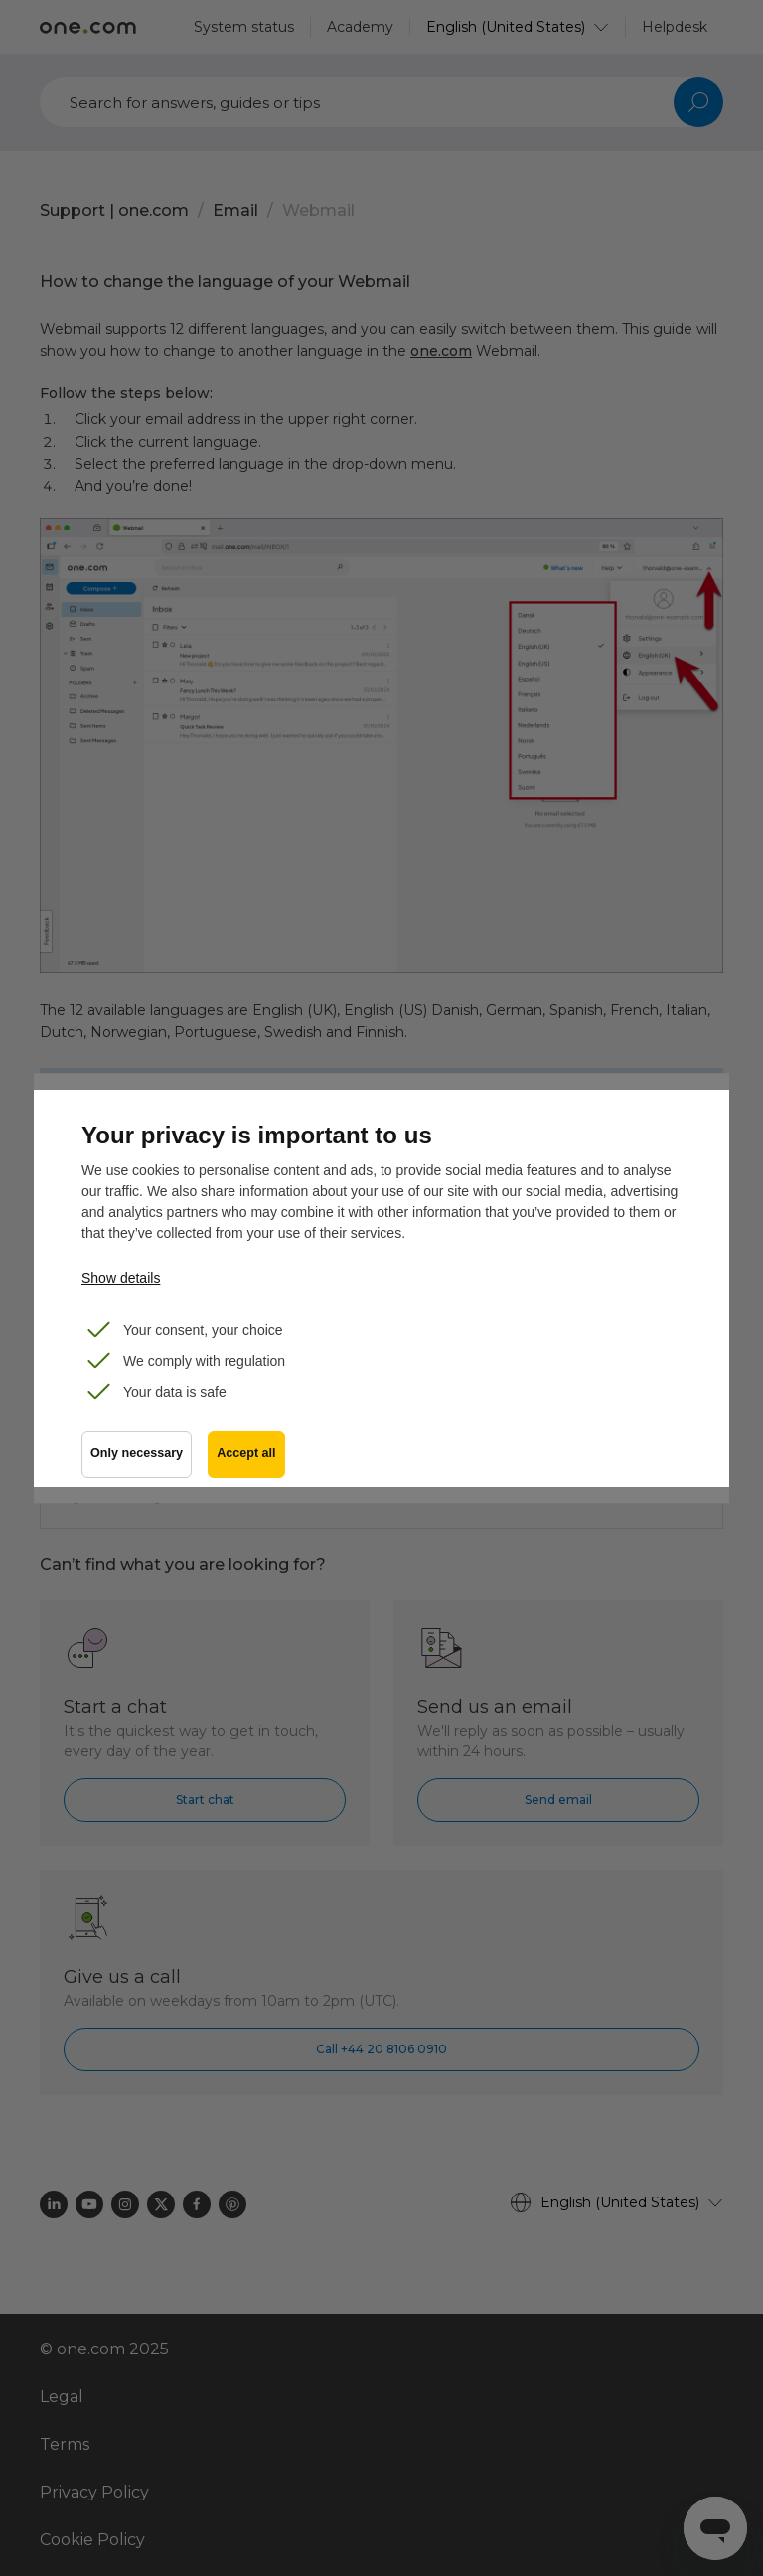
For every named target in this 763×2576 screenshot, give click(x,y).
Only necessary (136, 1453)
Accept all (246, 1453)
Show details (120, 1278)
